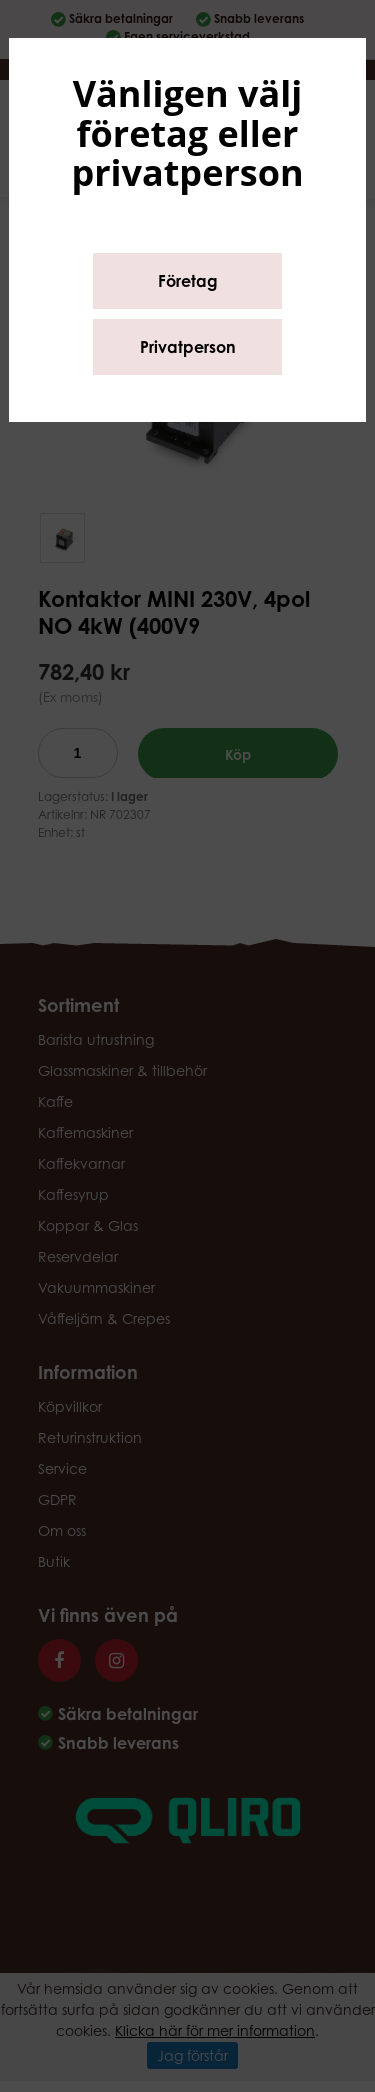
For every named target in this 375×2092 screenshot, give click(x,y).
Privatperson (188, 347)
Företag (188, 281)
